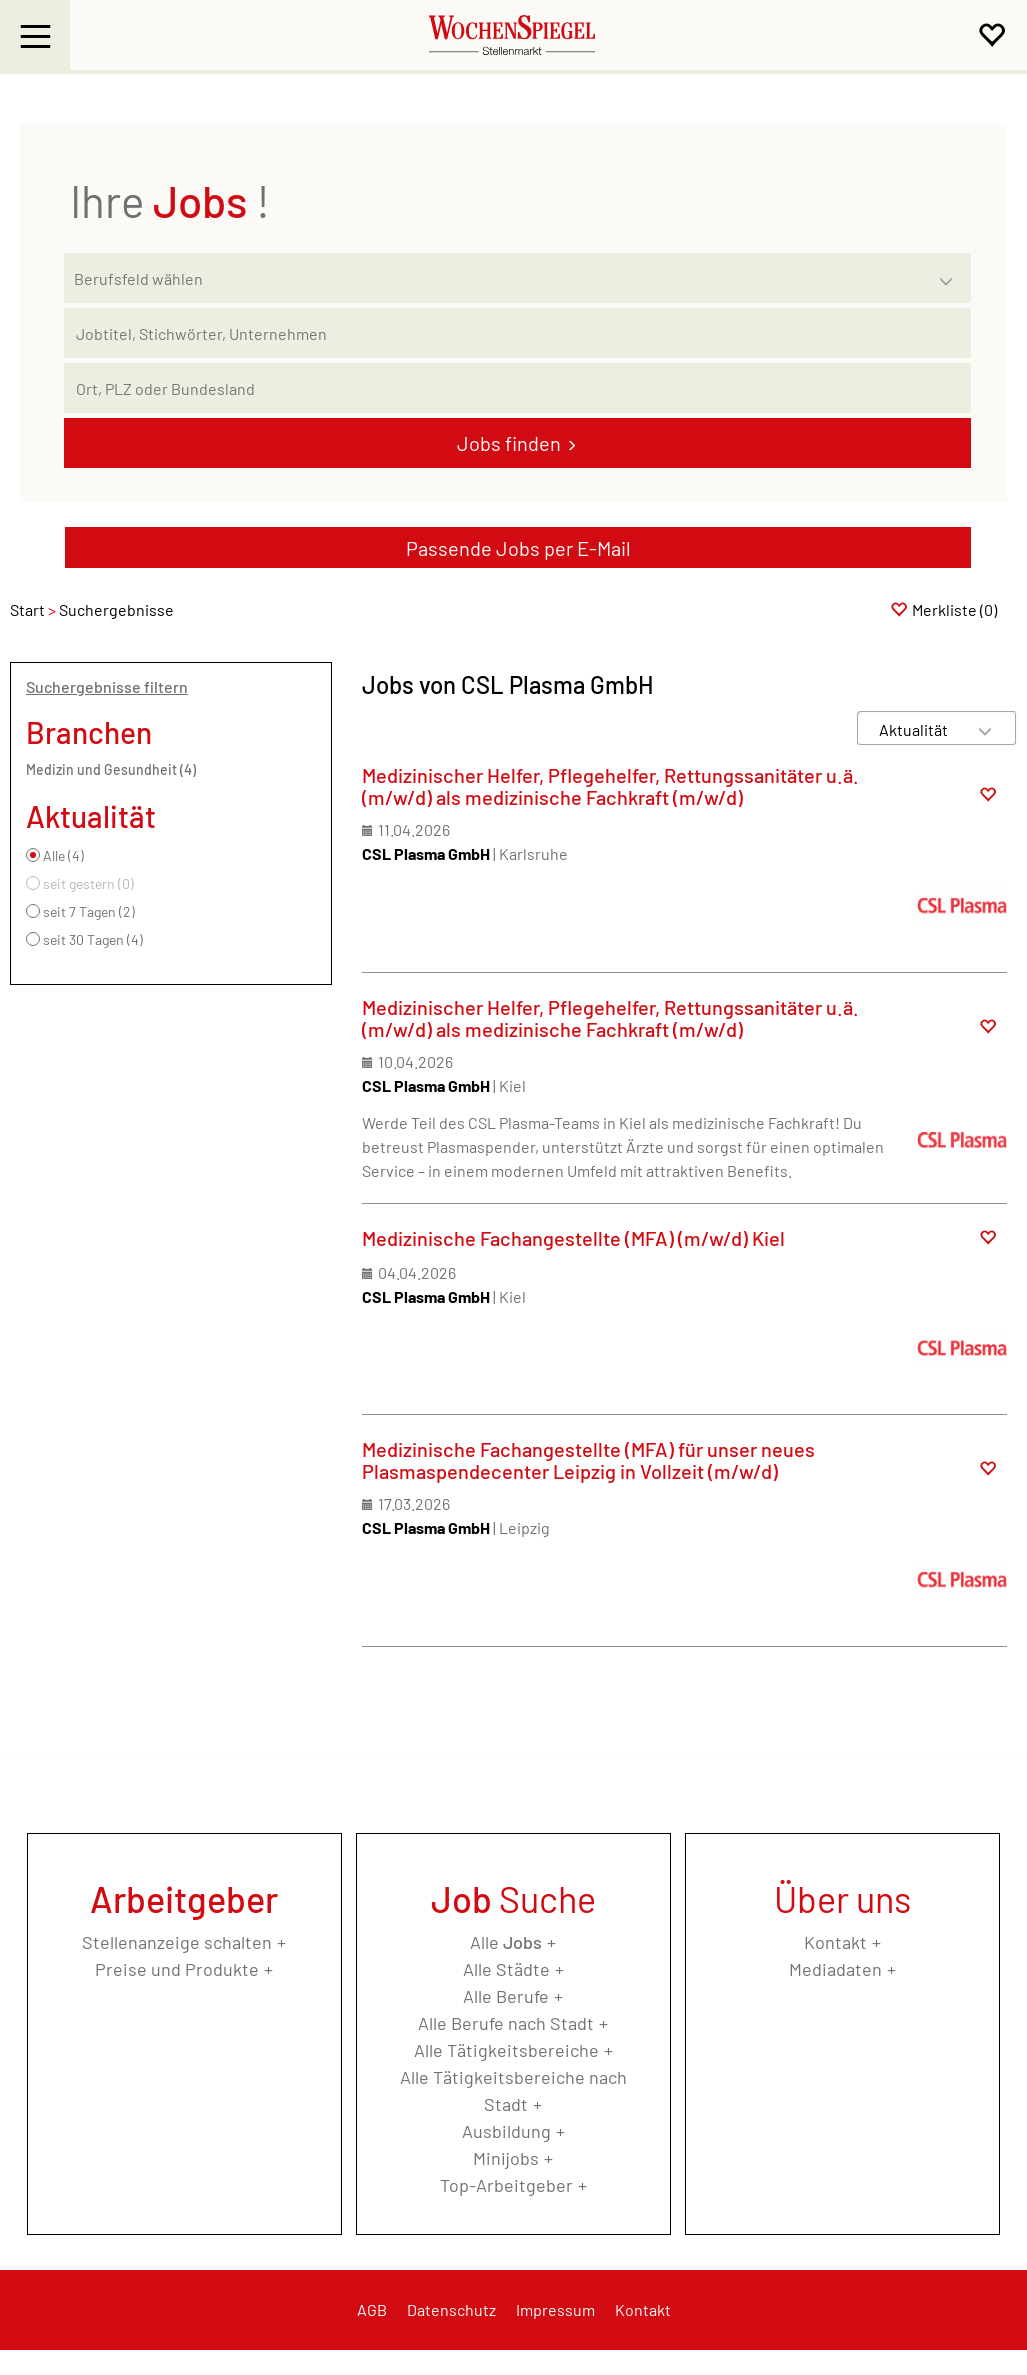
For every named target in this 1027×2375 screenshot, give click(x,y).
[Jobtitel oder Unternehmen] (517, 333)
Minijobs (506, 2158)
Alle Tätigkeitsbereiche (506, 2050)
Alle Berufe (506, 1996)
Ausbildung (506, 2131)
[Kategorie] (497, 278)
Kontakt (835, 1942)
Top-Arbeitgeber (506, 2185)
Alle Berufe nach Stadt (506, 2023)
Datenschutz (451, 2309)
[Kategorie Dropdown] (951, 273)
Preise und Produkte (177, 1969)
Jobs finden (509, 443)
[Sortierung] (917, 729)
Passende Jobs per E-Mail (518, 548)
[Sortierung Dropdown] (985, 729)
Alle (506, 1942)
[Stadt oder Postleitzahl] (517, 388)
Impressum (555, 2309)
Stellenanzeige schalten (177, 1942)
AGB (372, 2309)
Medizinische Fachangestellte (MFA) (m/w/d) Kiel (573, 1238)
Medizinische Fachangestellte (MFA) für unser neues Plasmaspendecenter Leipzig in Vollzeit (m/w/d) (588, 1460)
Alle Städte (506, 1969)
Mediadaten (835, 1969)
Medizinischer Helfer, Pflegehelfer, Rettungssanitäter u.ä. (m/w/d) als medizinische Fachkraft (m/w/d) (610, 786)
